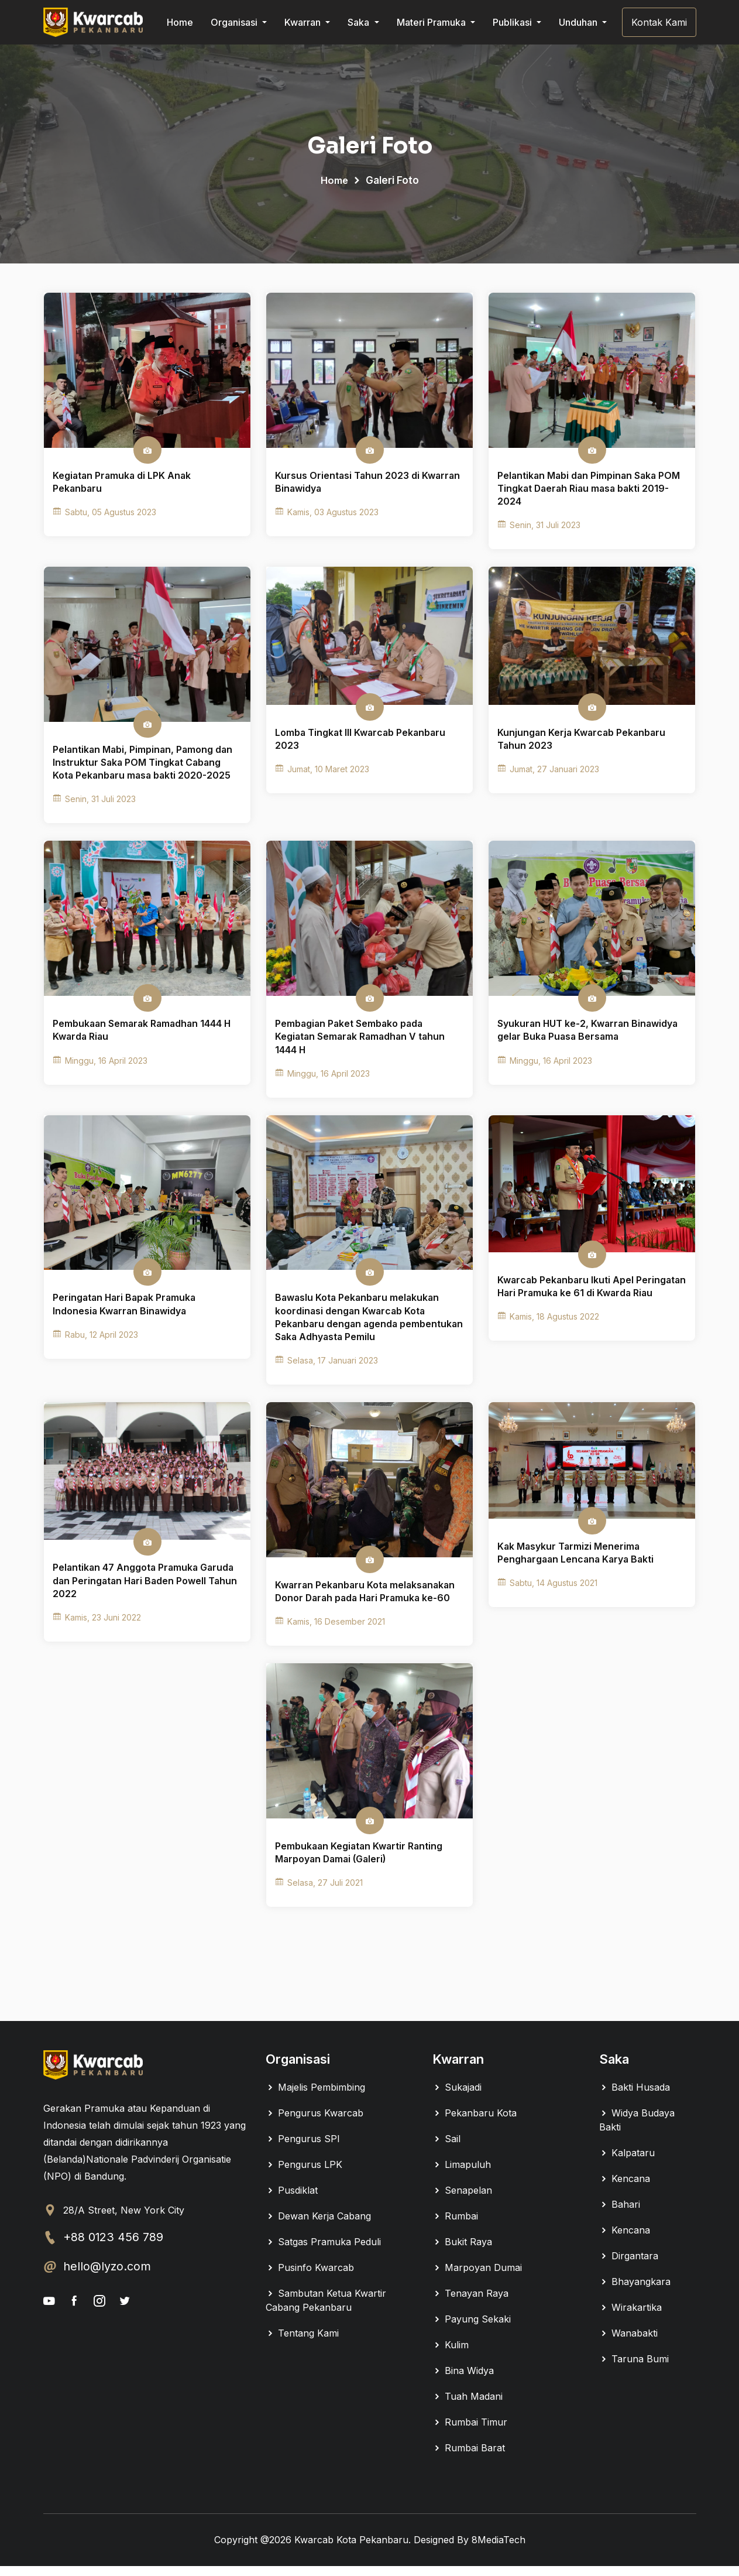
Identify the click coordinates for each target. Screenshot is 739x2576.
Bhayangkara (635, 2291)
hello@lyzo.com (107, 2277)
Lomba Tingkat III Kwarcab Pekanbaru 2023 (361, 742)
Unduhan (579, 22)
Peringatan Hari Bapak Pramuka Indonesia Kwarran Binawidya (126, 1311)
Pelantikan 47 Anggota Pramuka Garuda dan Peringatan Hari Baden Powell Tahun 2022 (146, 1589)
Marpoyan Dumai (477, 2277)
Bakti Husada (634, 2097)
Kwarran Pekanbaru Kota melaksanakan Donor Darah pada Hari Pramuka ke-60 (366, 1600)
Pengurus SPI (303, 2148)
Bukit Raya (462, 2252)
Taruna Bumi (634, 2369)
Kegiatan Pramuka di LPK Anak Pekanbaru (122, 483)
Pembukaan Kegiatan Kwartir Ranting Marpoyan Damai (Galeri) (359, 1863)
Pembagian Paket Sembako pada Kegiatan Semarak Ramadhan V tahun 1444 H (361, 1042)
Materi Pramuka (432, 22)
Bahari (619, 2214)
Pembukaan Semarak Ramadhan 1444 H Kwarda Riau (143, 1035)
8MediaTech (498, 2550)
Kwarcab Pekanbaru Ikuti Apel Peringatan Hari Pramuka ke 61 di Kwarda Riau (592, 1300)
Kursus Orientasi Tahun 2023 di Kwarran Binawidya (368, 483)
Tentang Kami (302, 2343)
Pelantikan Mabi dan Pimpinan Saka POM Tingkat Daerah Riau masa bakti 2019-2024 (590, 490)
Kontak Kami (659, 22)
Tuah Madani (467, 2406)
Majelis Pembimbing (315, 2097)
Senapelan (462, 2200)
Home (180, 22)
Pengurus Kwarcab (314, 2123)
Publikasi (513, 22)
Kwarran (303, 22)
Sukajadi (457, 2097)
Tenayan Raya (470, 2303)
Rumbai (455, 2226)
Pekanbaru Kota (474, 2123)
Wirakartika (630, 2317)
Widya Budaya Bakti (637, 2130)
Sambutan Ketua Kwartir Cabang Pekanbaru (326, 2310)
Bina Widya (463, 2380)
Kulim (450, 2355)
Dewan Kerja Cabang (318, 2226)
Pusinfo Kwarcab (310, 2277)
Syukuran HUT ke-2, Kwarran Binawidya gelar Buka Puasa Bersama (588, 1035)
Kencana (624, 2188)
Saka (360, 22)
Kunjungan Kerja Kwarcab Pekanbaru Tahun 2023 (582, 742)
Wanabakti (628, 2343)
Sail (446, 2148)
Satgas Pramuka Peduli (323, 2252)
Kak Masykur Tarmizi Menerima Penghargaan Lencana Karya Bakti (577, 1561)
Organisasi (235, 22)
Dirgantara (628, 2266)
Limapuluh (461, 2174)
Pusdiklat (292, 2200)
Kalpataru (627, 2163)
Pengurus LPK (304, 2174)
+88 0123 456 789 (113, 2248)
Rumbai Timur (469, 2432)
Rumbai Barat (468, 2458)
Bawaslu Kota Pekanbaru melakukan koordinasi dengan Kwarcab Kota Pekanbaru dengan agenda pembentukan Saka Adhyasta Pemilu (358, 1324)
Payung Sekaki (471, 2329)
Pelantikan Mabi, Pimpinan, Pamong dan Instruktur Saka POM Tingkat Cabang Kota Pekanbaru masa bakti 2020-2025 (143, 766)
